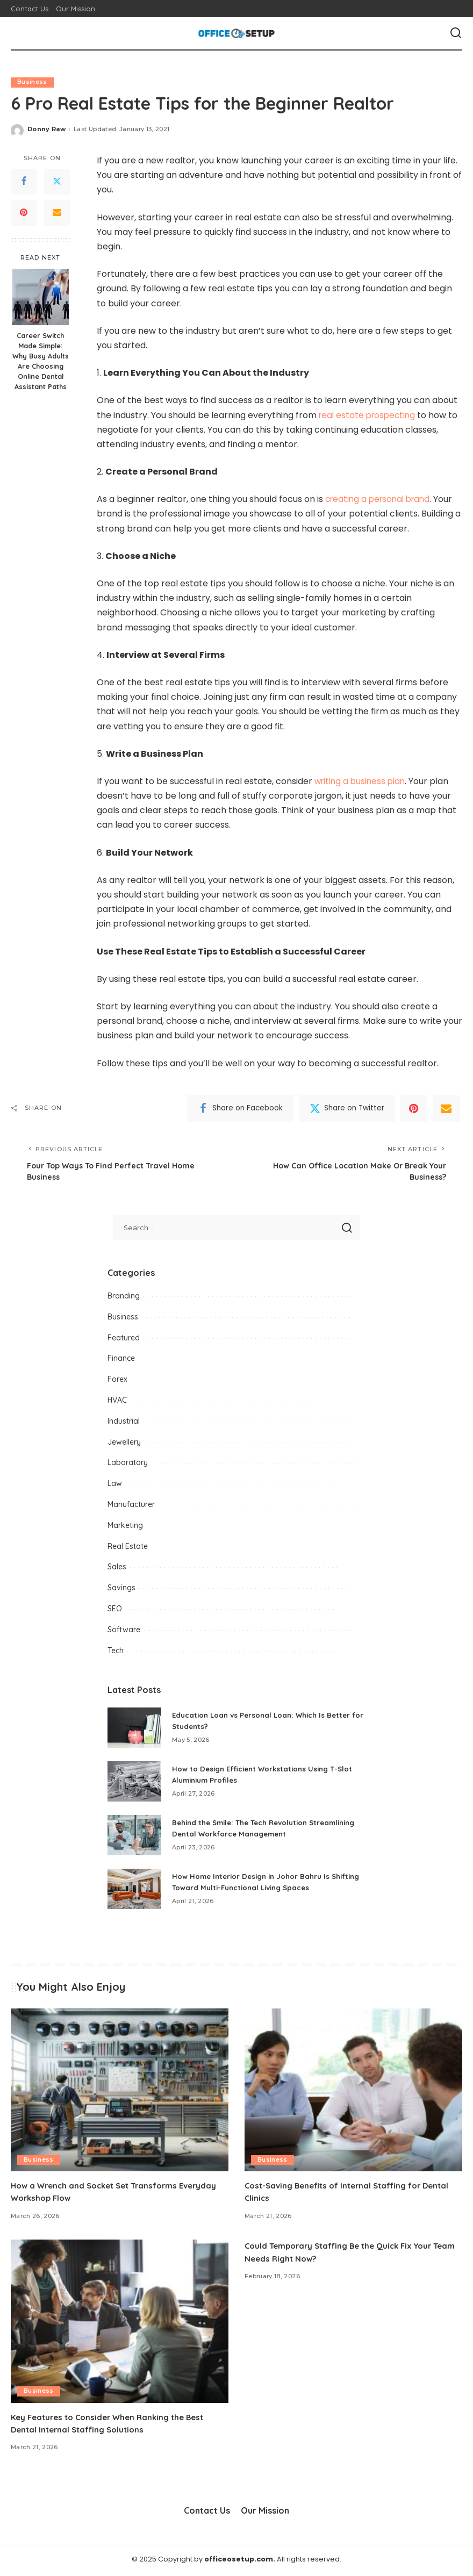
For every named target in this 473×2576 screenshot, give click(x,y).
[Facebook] (24, 182)
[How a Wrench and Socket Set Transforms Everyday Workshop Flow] (119, 2092)
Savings (121, 1590)
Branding (124, 1298)
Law (115, 1486)
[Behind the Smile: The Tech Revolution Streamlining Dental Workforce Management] (134, 1837)
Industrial (124, 1423)
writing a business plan (362, 781)
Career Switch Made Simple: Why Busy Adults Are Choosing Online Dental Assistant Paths (40, 361)
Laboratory (128, 1465)
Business (32, 82)
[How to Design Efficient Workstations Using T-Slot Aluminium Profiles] (134, 1783)
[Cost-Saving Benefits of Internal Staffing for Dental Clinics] (353, 2092)
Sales (117, 1569)
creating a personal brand (380, 499)
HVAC (117, 1403)
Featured (124, 1340)
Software (124, 1632)
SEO (115, 1611)
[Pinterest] (24, 213)
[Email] (57, 213)
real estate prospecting (369, 415)
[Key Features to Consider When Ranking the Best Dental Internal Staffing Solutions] (119, 2324)
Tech (116, 1652)
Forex (117, 1382)
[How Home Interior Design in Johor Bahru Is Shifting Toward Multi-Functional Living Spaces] (134, 1891)
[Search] (455, 33)
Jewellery (124, 1444)
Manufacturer (131, 1507)
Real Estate (128, 1548)
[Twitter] (57, 182)
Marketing (125, 1527)
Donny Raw (46, 129)
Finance (121, 1361)
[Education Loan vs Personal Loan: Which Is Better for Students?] (134, 1730)
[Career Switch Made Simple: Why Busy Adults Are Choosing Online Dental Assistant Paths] (40, 297)
